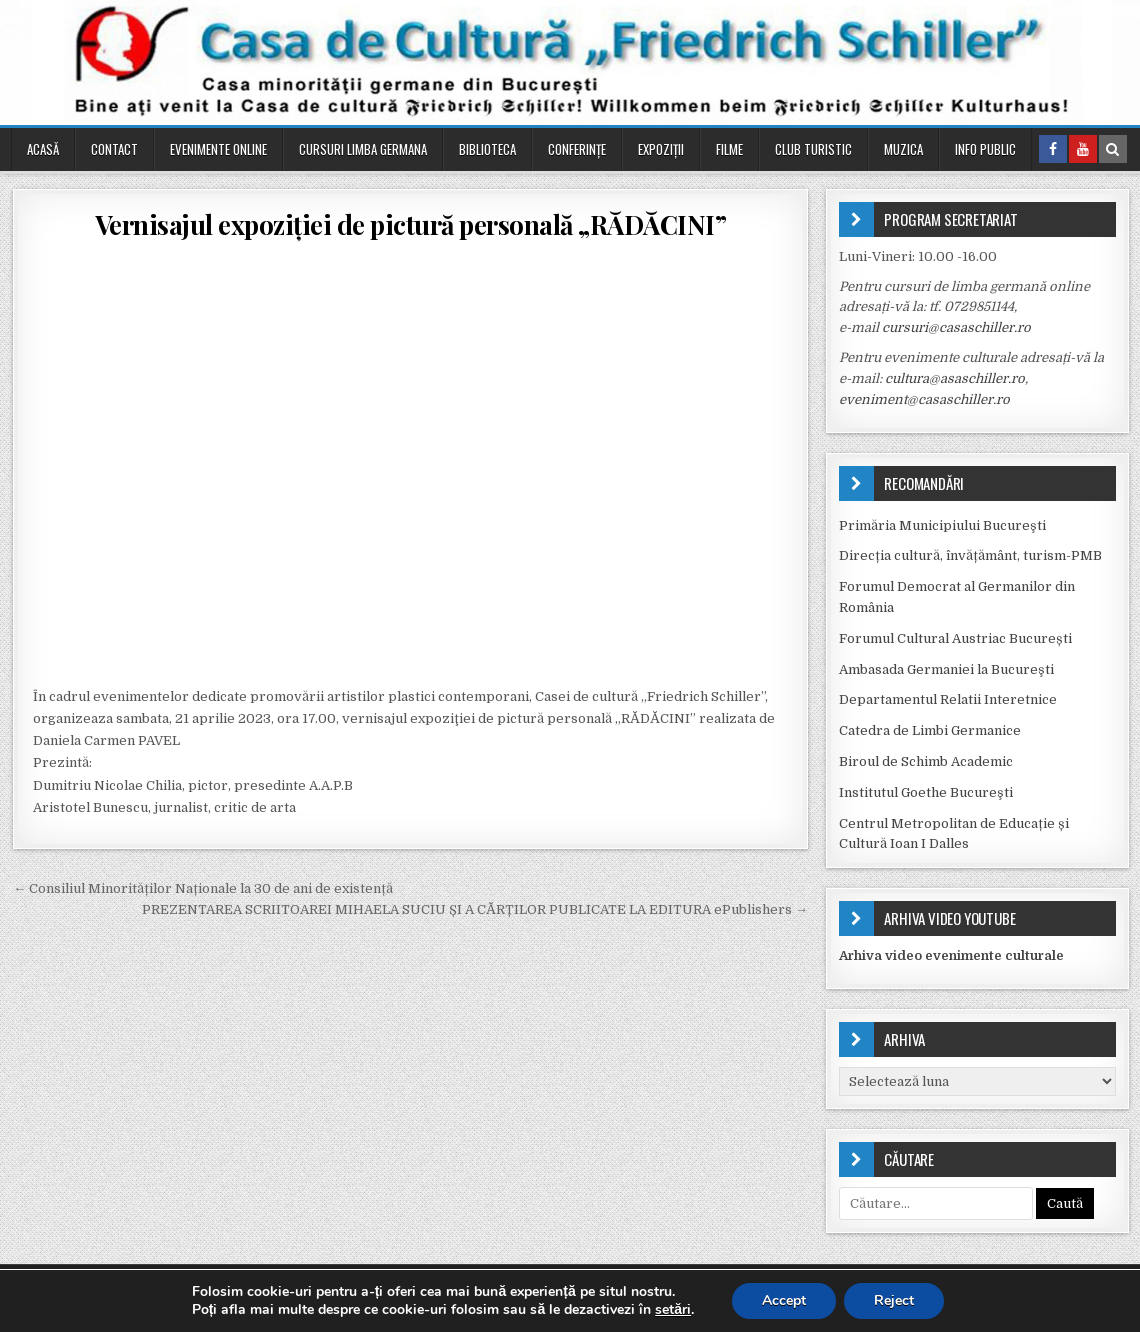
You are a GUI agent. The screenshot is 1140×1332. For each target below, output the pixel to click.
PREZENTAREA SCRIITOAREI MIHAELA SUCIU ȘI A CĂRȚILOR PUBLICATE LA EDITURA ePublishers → (475, 909)
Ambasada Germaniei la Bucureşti (946, 669)
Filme (729, 149)
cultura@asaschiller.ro (955, 378)
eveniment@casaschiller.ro (924, 399)
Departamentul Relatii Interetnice (948, 699)
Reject (894, 1300)
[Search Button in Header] (1113, 149)
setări (673, 1310)
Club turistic (813, 149)
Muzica (903, 149)
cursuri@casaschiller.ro (956, 327)
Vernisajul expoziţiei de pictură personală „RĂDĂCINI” (411, 224)
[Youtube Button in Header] (1083, 149)
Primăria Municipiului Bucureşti (942, 525)
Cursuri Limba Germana (363, 149)
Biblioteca (487, 149)
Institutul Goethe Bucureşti (926, 792)
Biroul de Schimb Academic (926, 761)
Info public (985, 149)
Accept (784, 1300)
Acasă (43, 149)
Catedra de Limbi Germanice (930, 730)
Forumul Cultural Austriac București (955, 638)
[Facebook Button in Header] (1053, 149)
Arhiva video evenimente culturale (951, 955)
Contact (114, 149)
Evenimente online (218, 149)
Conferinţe (577, 149)
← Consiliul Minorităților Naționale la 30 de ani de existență (203, 888)
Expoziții (661, 149)
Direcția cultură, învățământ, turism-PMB (970, 555)
